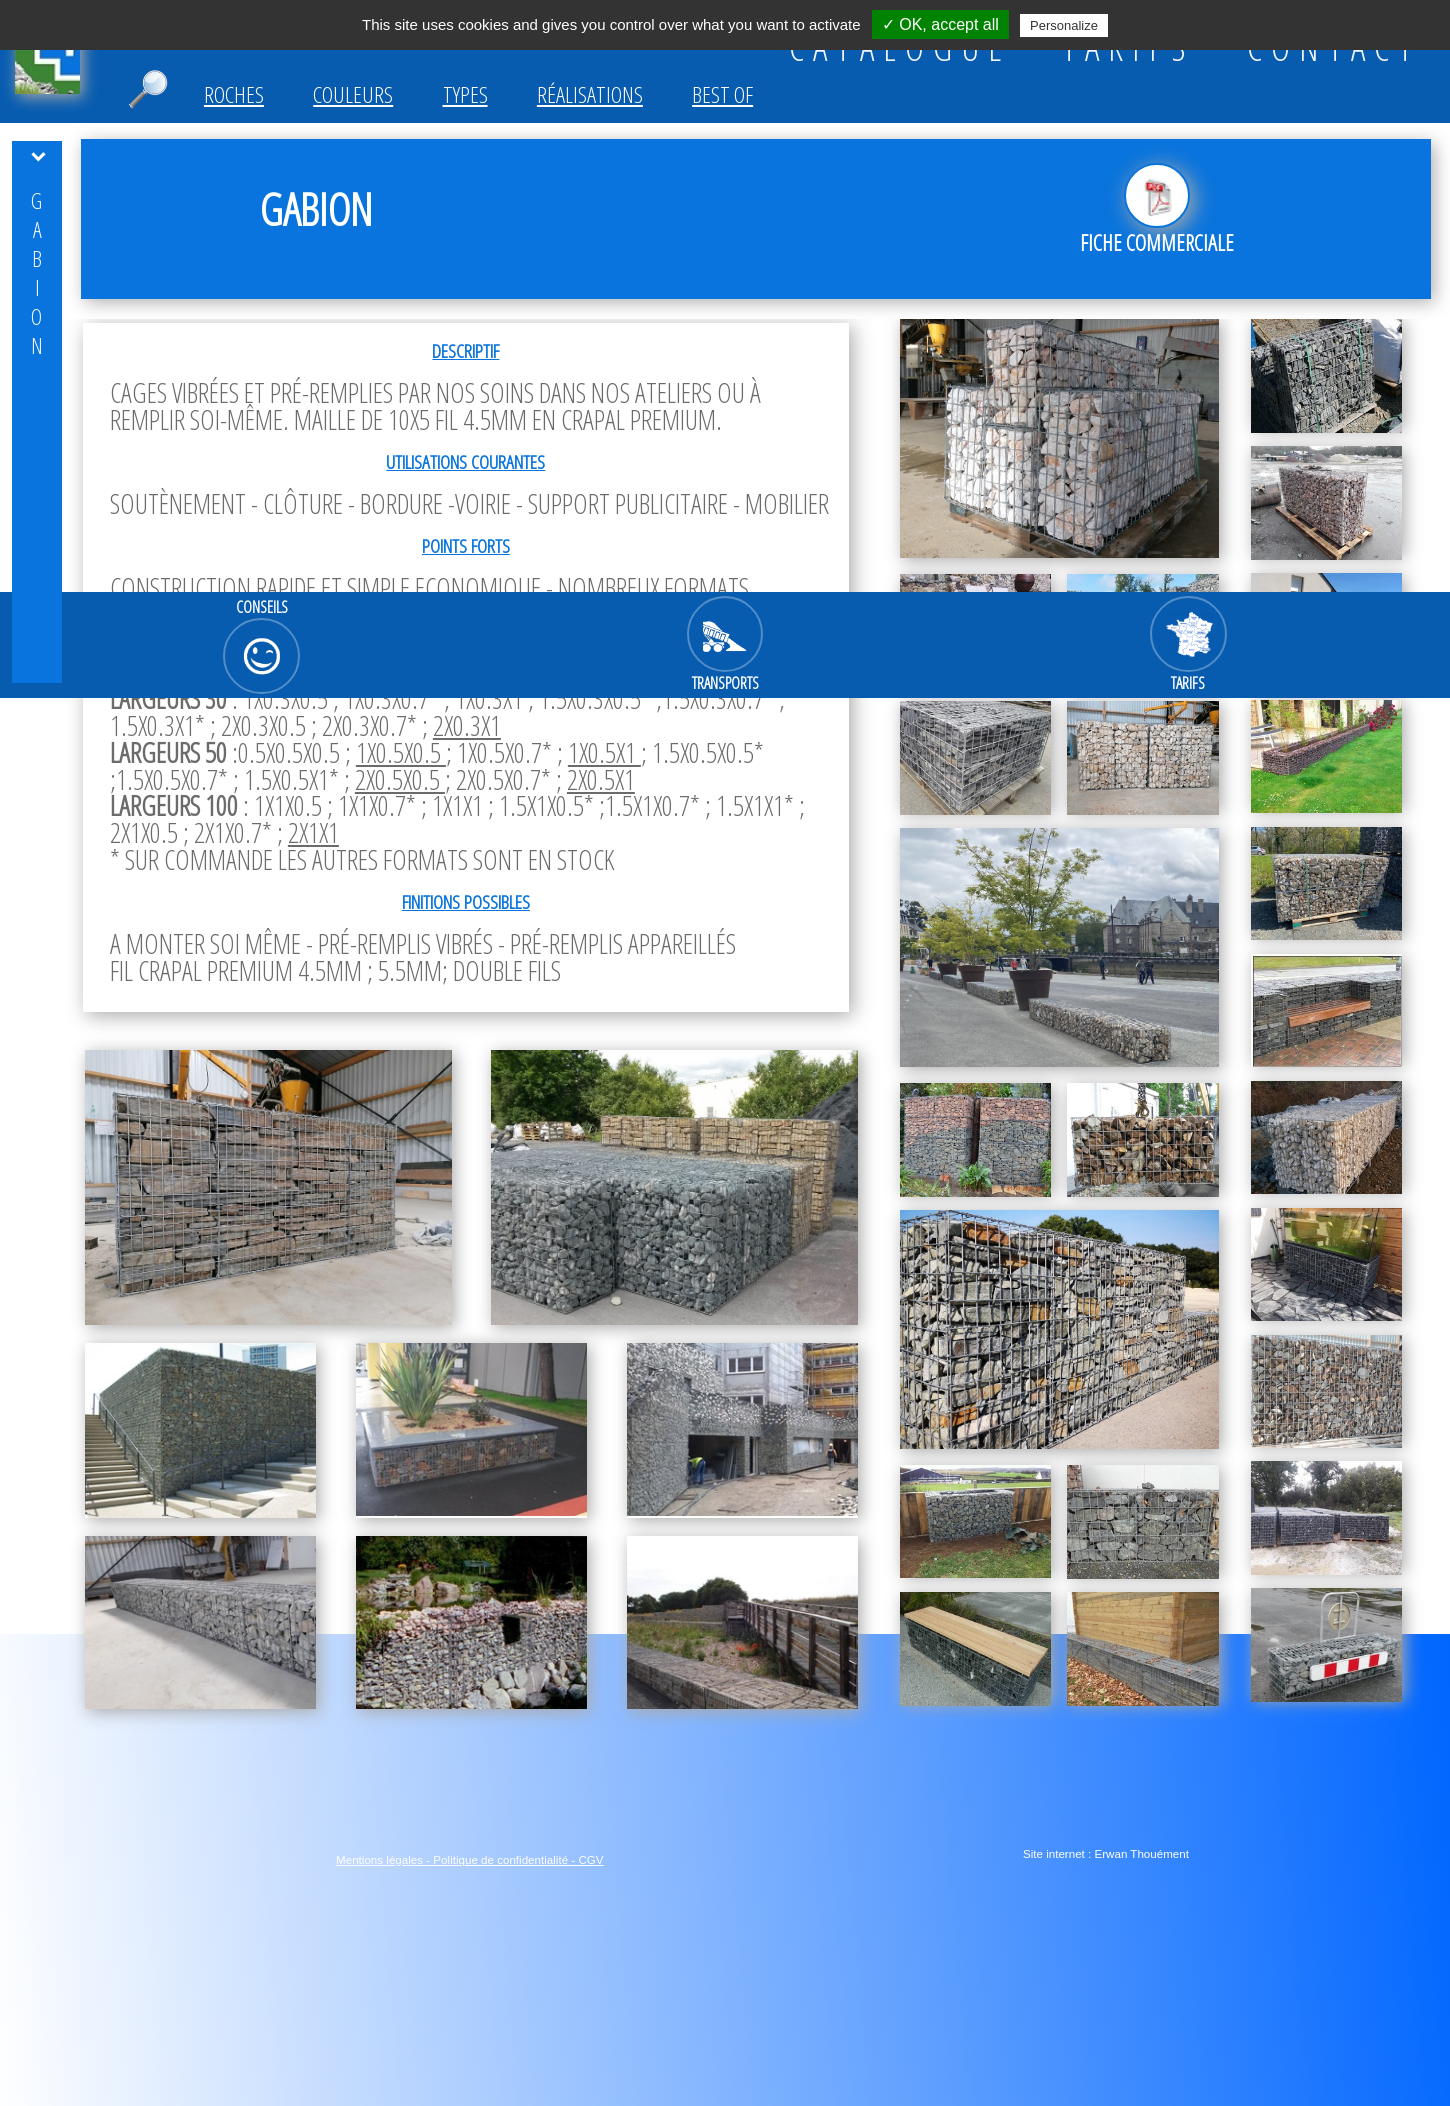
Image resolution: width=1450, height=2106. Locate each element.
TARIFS (1128, 47)
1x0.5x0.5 (401, 752)
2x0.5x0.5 (400, 779)
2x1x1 (313, 832)
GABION (36, 273)
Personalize (1064, 25)
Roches (234, 94)
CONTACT (1334, 47)
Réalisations (590, 94)
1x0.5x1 (604, 752)
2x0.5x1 (601, 779)
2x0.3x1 (467, 725)
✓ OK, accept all (940, 24)
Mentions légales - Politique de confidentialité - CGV (469, 1859)
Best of (722, 94)
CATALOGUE (900, 47)
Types (465, 94)
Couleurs (353, 94)
